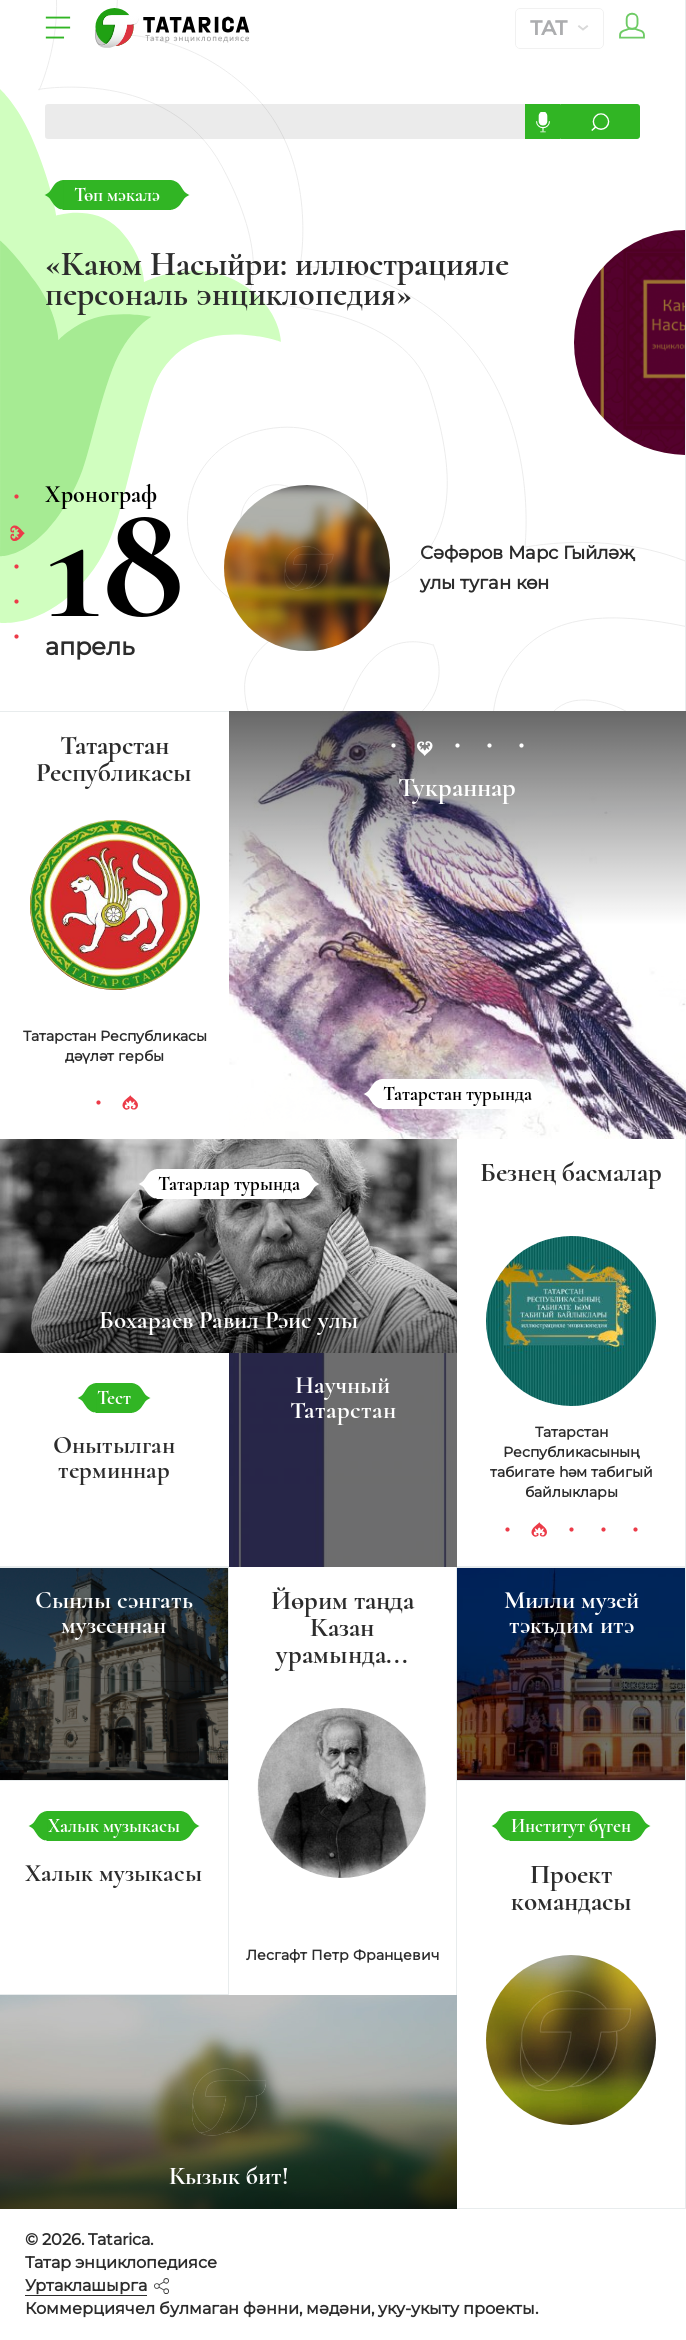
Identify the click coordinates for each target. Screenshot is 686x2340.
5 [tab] (16, 638)
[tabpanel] (417, 568)
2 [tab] (16, 533)
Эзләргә (600, 121)
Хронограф (101, 494)
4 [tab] (16, 603)
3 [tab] (16, 568)
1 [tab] (16, 498)
